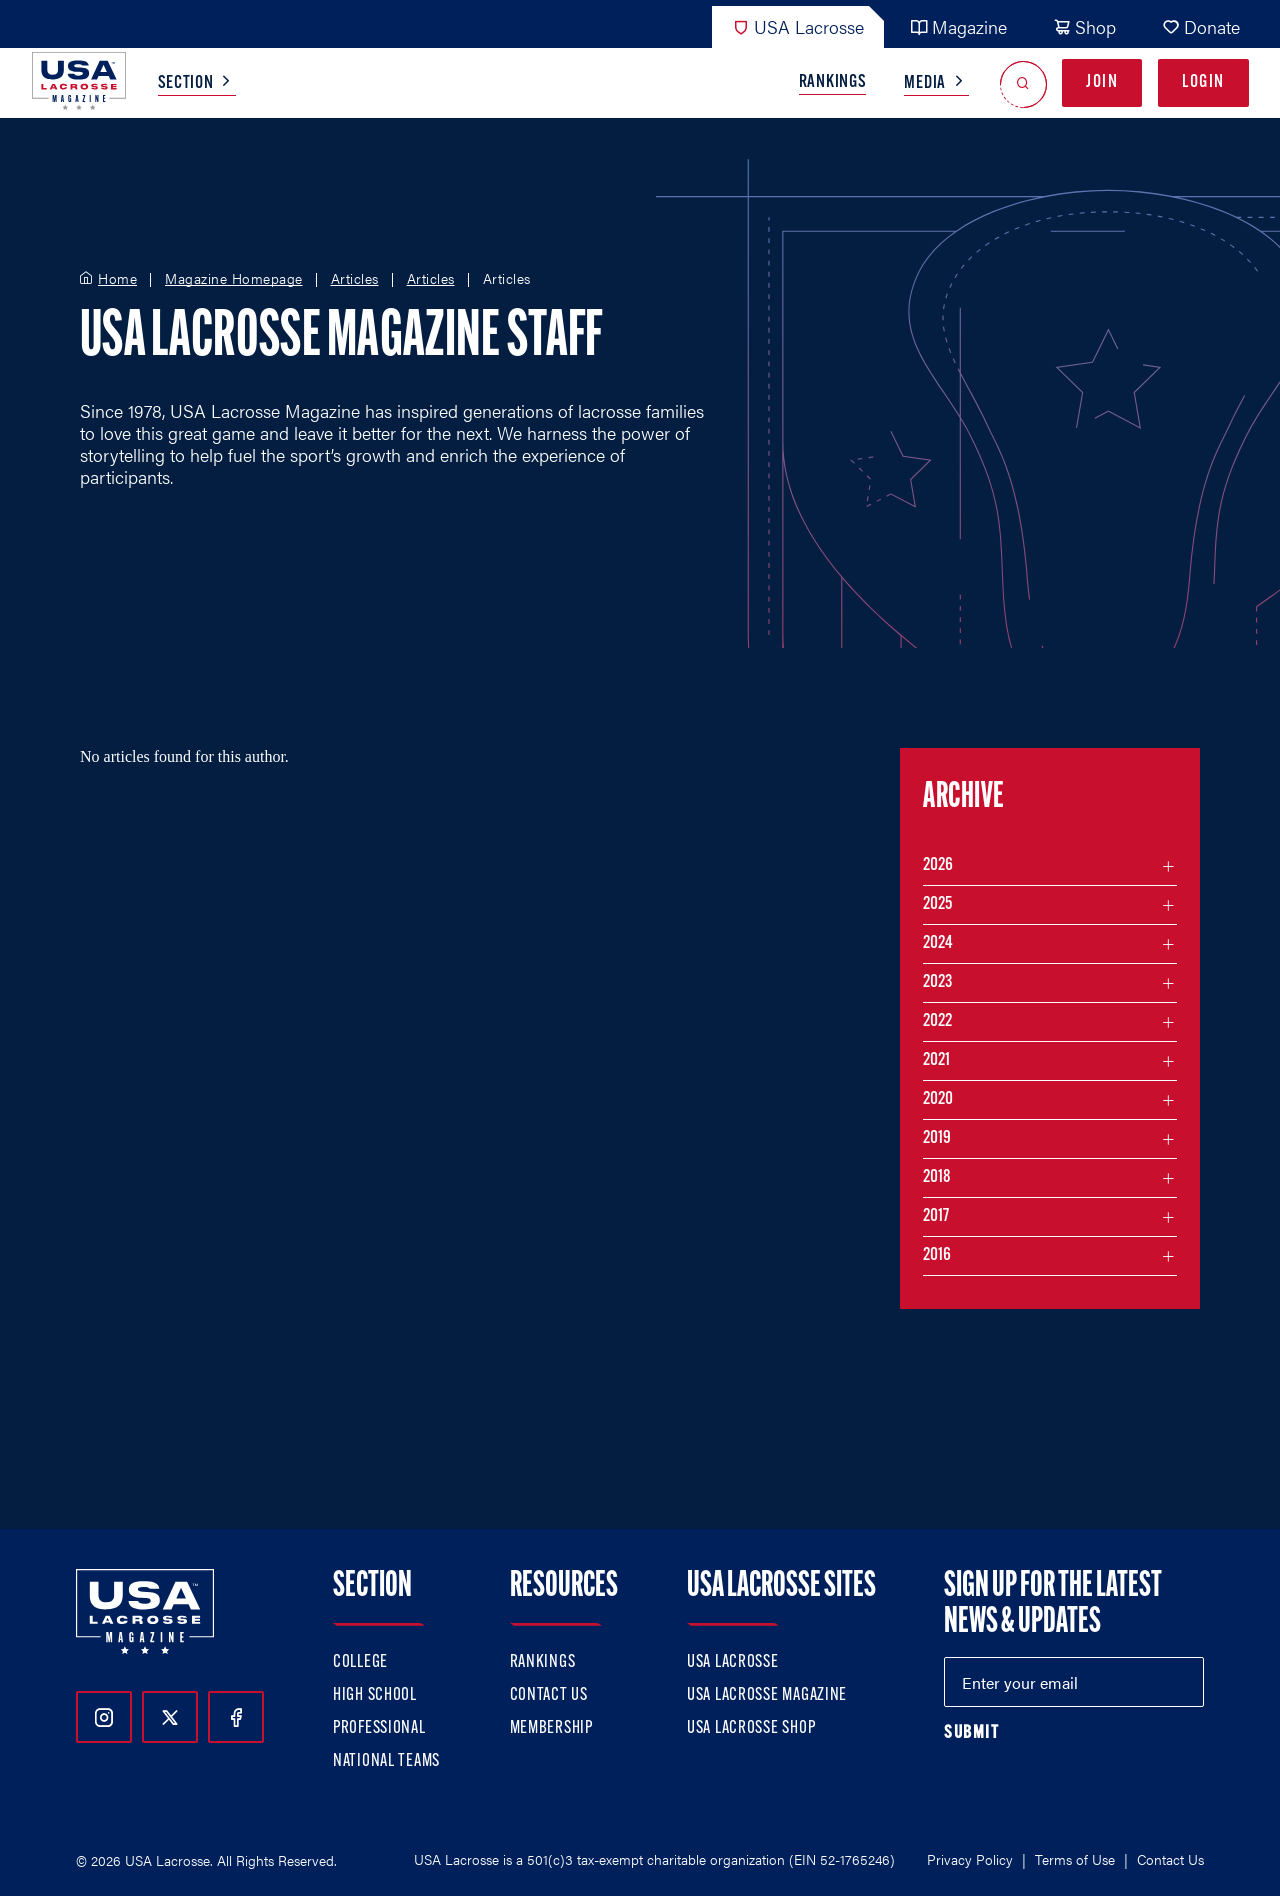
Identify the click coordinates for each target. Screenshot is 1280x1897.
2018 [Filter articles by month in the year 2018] (937, 1177)
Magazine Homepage (234, 279)
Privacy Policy (970, 1859)
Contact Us (549, 1695)
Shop (1084, 26)
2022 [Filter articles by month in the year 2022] (937, 1021)
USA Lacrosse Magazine (767, 1695)
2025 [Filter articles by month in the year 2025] (937, 904)
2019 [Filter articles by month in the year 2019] (937, 1138)
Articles (355, 279)
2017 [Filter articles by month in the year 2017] (936, 1216)
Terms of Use (1075, 1859)
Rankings (833, 82)
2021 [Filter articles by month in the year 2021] (936, 1060)
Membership (551, 1728)
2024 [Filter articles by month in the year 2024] (938, 943)
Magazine (958, 26)
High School (375, 1695)
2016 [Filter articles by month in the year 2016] (937, 1255)
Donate (1201, 26)
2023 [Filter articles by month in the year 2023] (937, 982)
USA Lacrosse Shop (751, 1728)
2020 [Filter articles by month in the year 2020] (938, 1099)
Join (1102, 82)
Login (1203, 82)
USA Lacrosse (798, 26)
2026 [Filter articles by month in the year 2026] (938, 865)
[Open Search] (1023, 83)
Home (117, 279)
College (360, 1662)
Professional (379, 1728)
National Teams (386, 1761)
